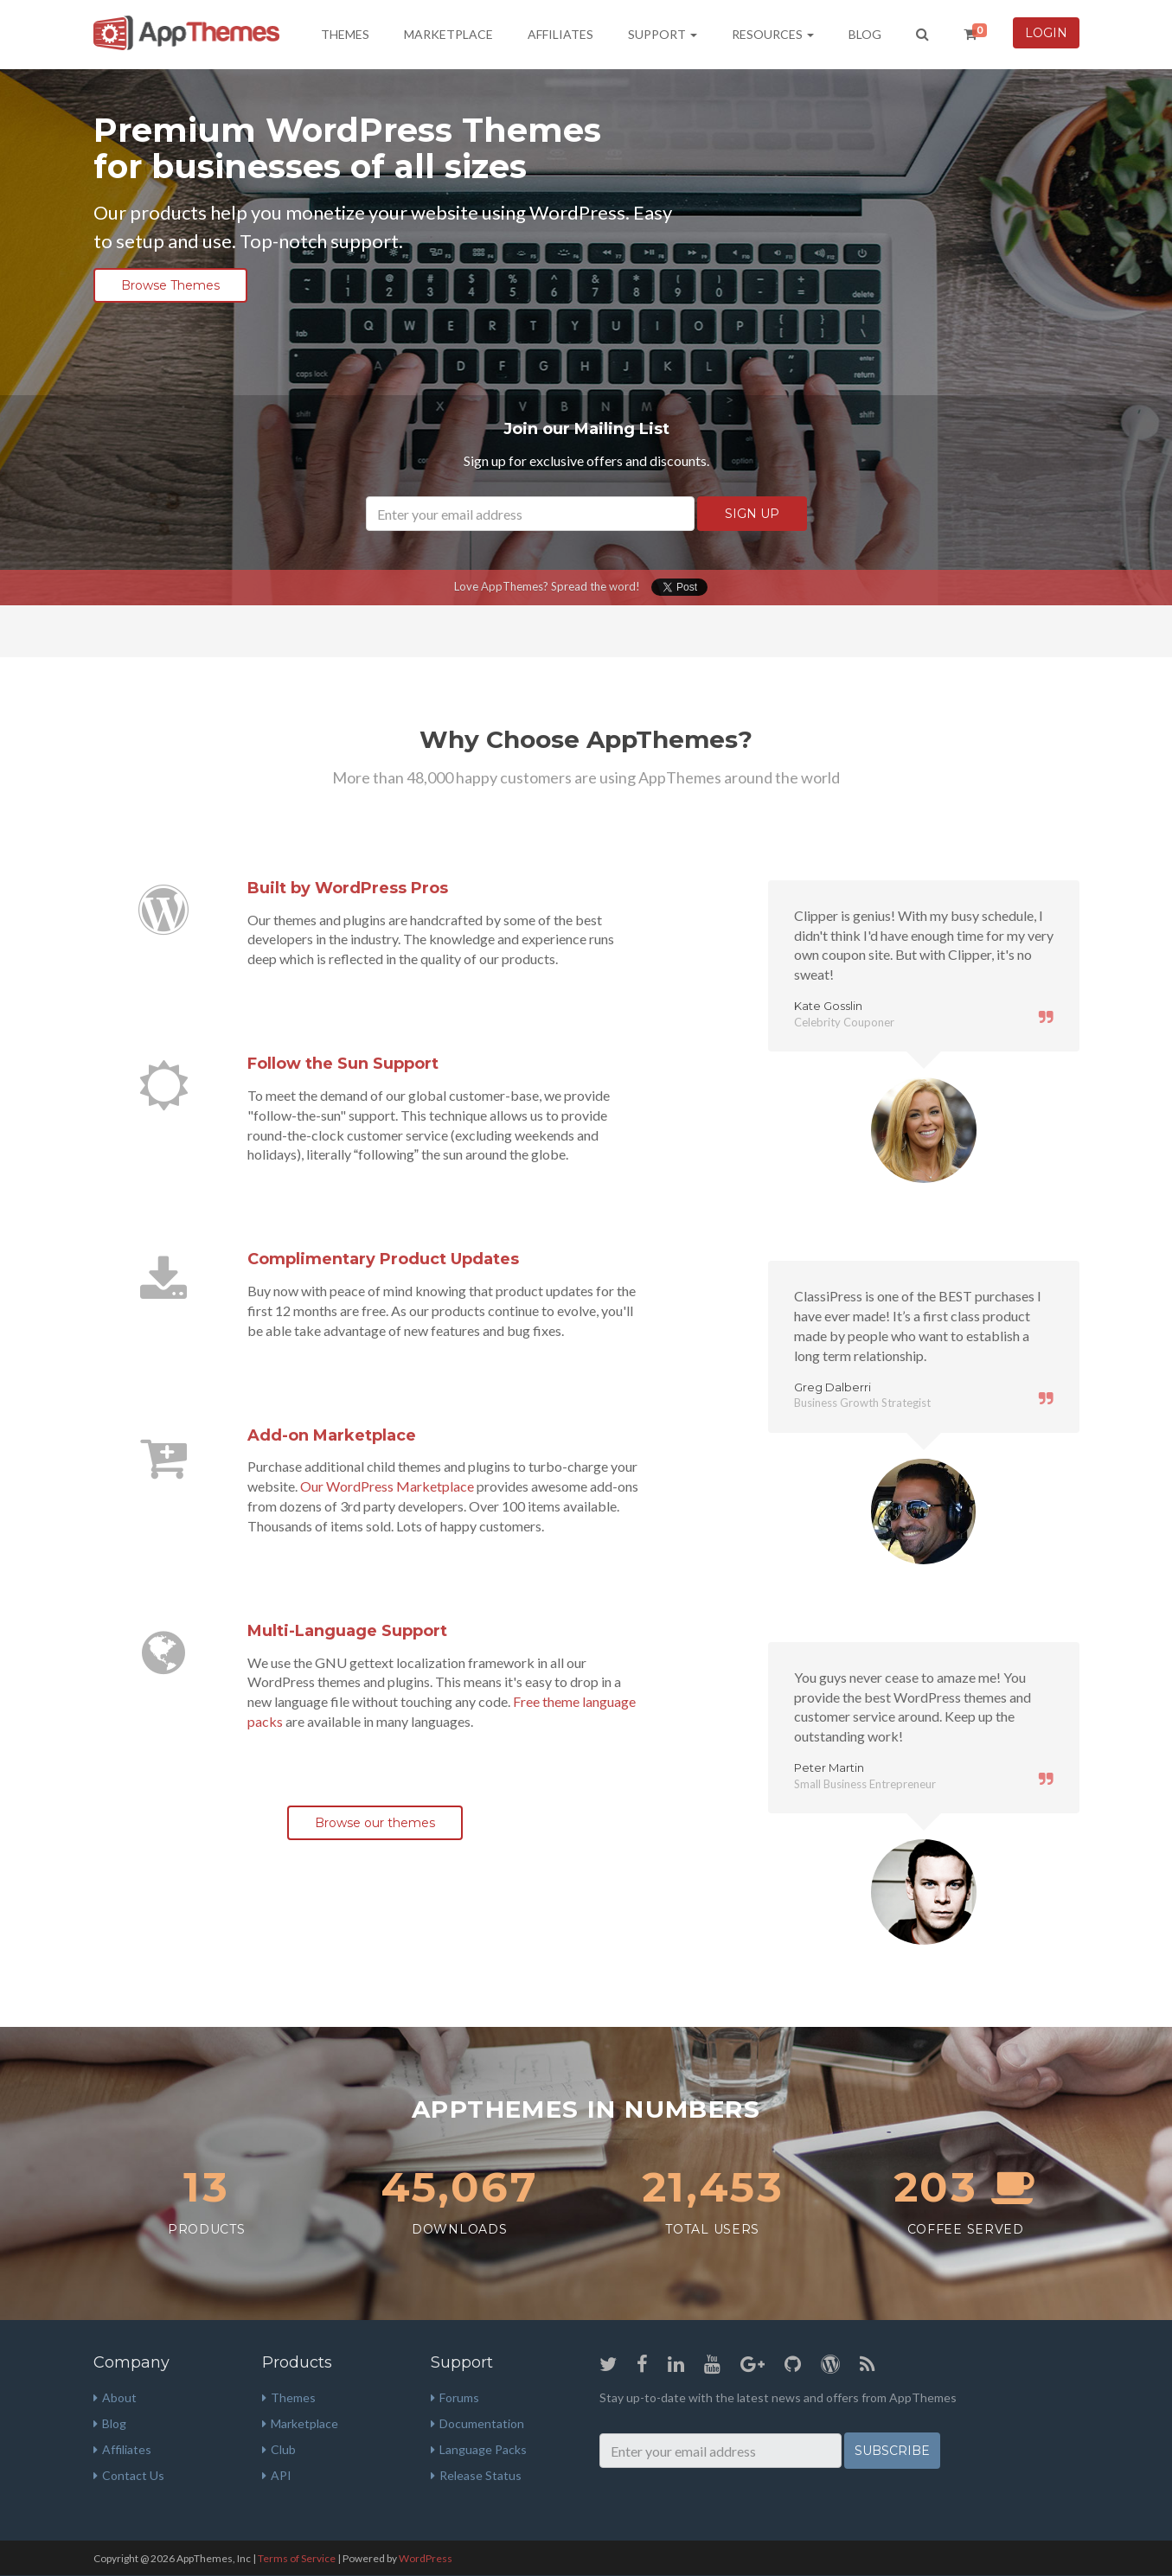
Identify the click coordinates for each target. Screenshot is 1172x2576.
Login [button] (1046, 33)
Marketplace (448, 34)
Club (279, 2449)
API (276, 2475)
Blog (865, 34)
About (115, 2397)
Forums (455, 2397)
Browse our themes (375, 1823)
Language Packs (479, 2449)
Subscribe (892, 2450)
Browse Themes (170, 285)
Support (662, 34)
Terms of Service (297, 2558)
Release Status (476, 2475)
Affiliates (560, 34)
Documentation (477, 2423)
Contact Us (128, 2475)
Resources (773, 34)
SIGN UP (752, 513)
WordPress (425, 2558)
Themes (345, 34)
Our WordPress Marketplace (387, 1486)
